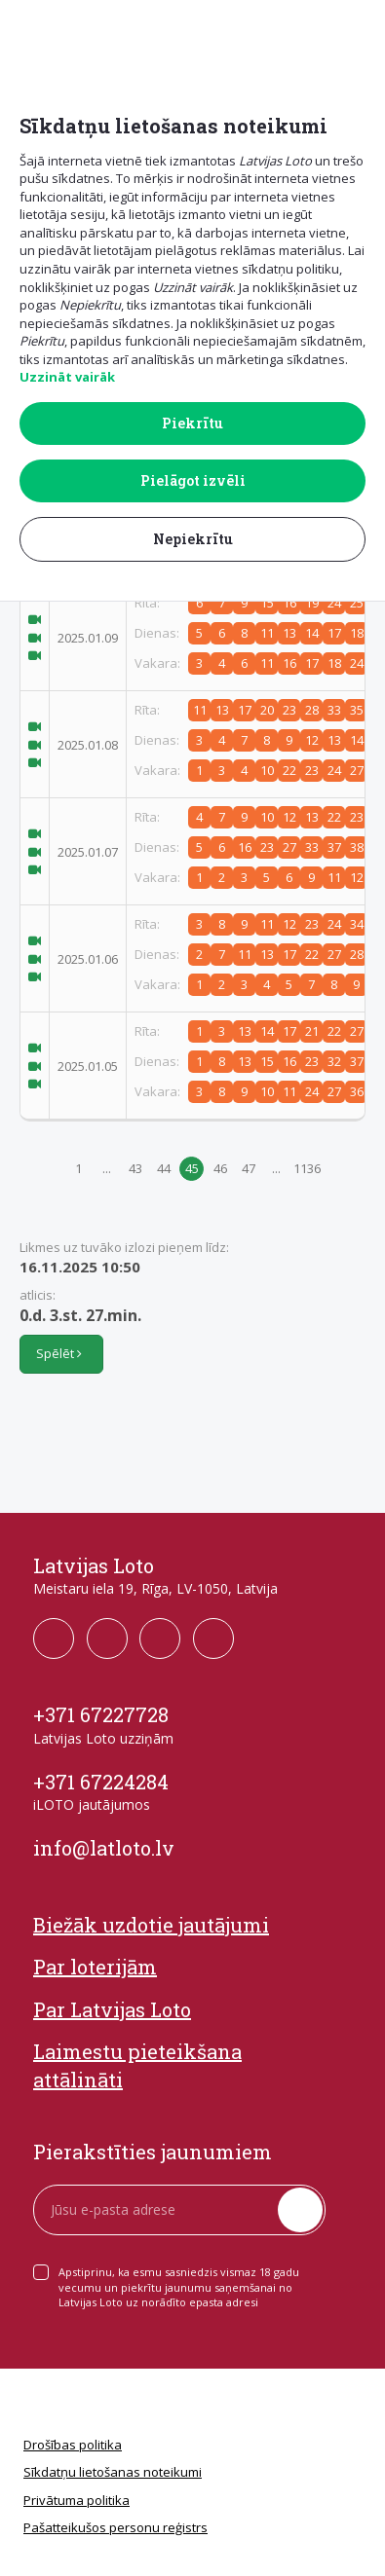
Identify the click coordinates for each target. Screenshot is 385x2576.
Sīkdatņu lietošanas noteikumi (112, 2472)
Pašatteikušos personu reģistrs (115, 2527)
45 (192, 1168)
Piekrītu (192, 423)
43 (135, 1168)
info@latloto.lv (103, 1847)
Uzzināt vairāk (67, 377)
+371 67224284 (101, 1781)
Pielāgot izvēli (193, 480)
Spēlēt (59, 1353)
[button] (357, 30)
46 (220, 1168)
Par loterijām (95, 1966)
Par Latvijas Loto (112, 2009)
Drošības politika (72, 2444)
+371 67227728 (101, 1714)
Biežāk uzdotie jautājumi (151, 1924)
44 (164, 1168)
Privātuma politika (76, 2500)
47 (248, 1168)
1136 (305, 1168)
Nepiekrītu (193, 539)
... (106, 1168)
